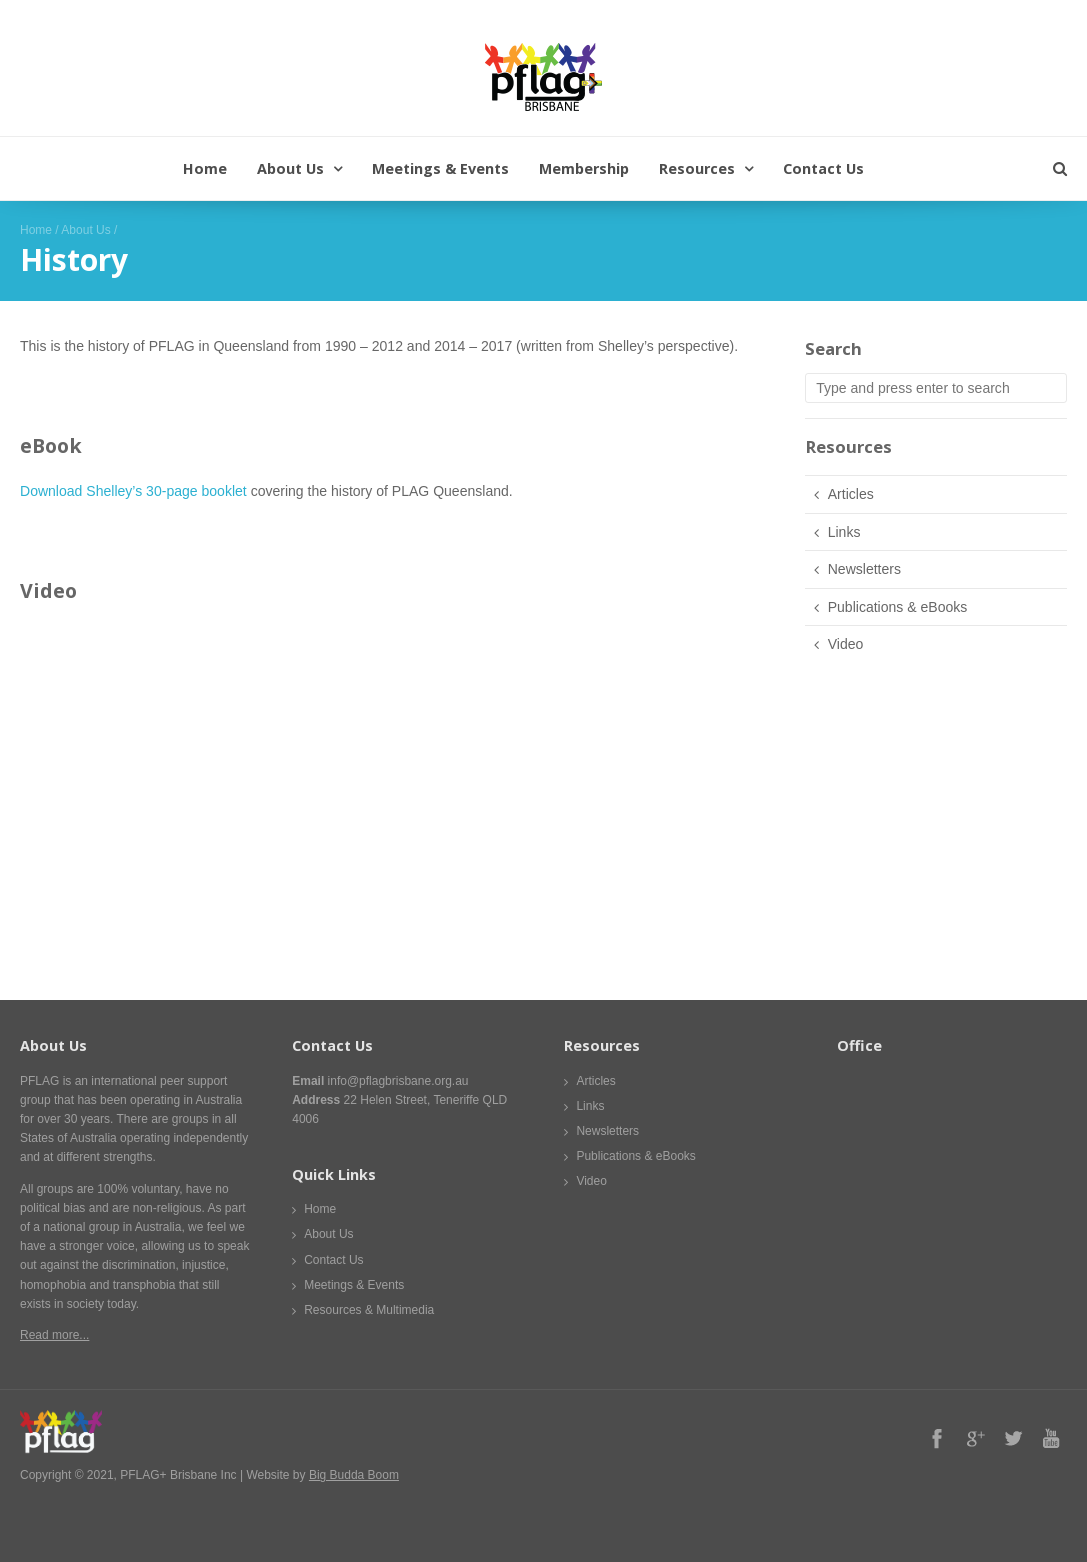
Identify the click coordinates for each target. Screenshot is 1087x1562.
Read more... (54, 1335)
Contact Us (823, 168)
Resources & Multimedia (369, 1310)
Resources (697, 168)
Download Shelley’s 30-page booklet (133, 491)
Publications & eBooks (898, 607)
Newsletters (864, 569)
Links (844, 532)
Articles (851, 494)
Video (846, 644)
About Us (290, 168)
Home (205, 168)
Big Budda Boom (354, 1475)
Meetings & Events (440, 168)
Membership (584, 168)
